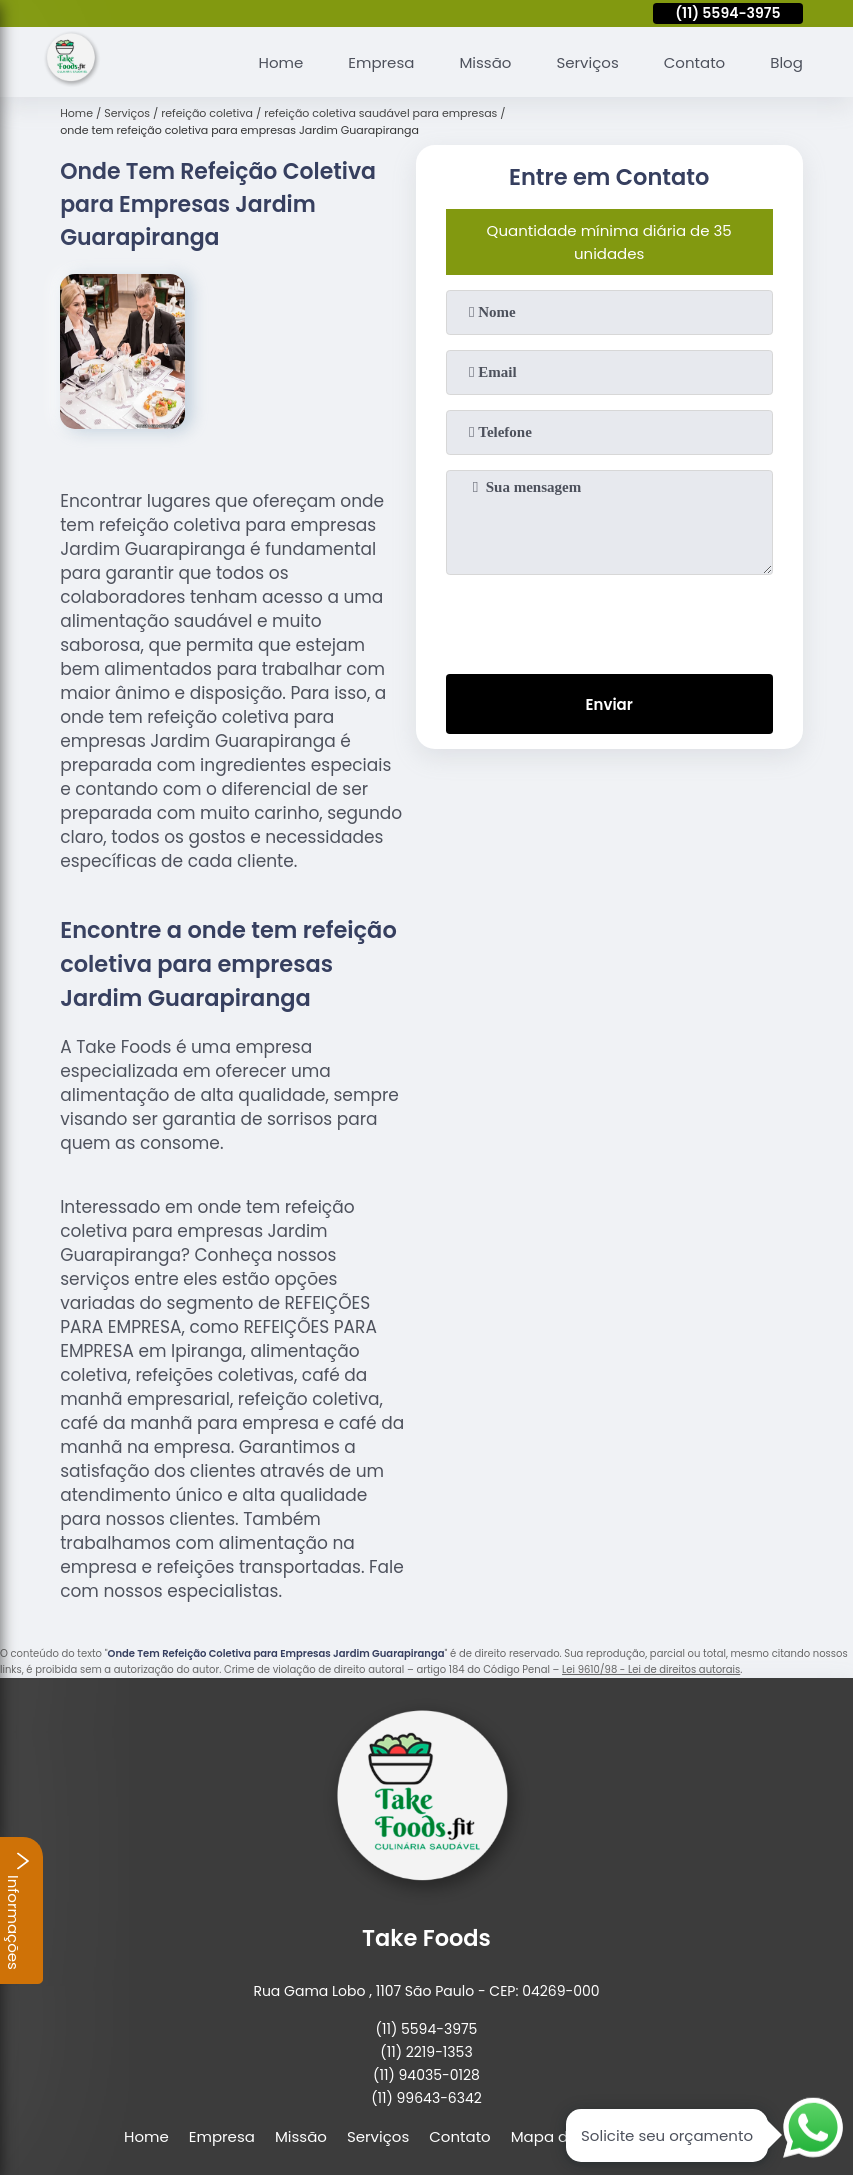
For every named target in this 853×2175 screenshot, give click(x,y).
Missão (485, 62)
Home (281, 62)
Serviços (587, 62)
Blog (786, 62)
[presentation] (609, 620)
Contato (694, 62)
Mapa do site (559, 2136)
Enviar (609, 704)
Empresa (381, 62)
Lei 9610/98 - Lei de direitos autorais (651, 1669)
